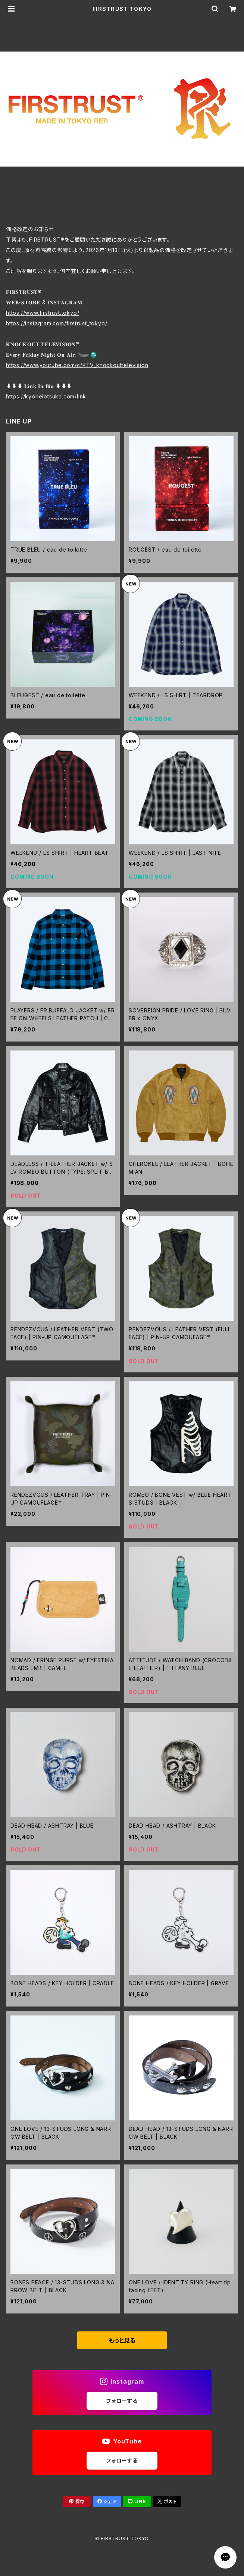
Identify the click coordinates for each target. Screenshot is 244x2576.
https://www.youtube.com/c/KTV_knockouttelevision (77, 365)
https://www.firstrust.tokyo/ (42, 313)
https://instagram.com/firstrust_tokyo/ (56, 323)
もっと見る (122, 2340)
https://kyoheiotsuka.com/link (46, 396)
